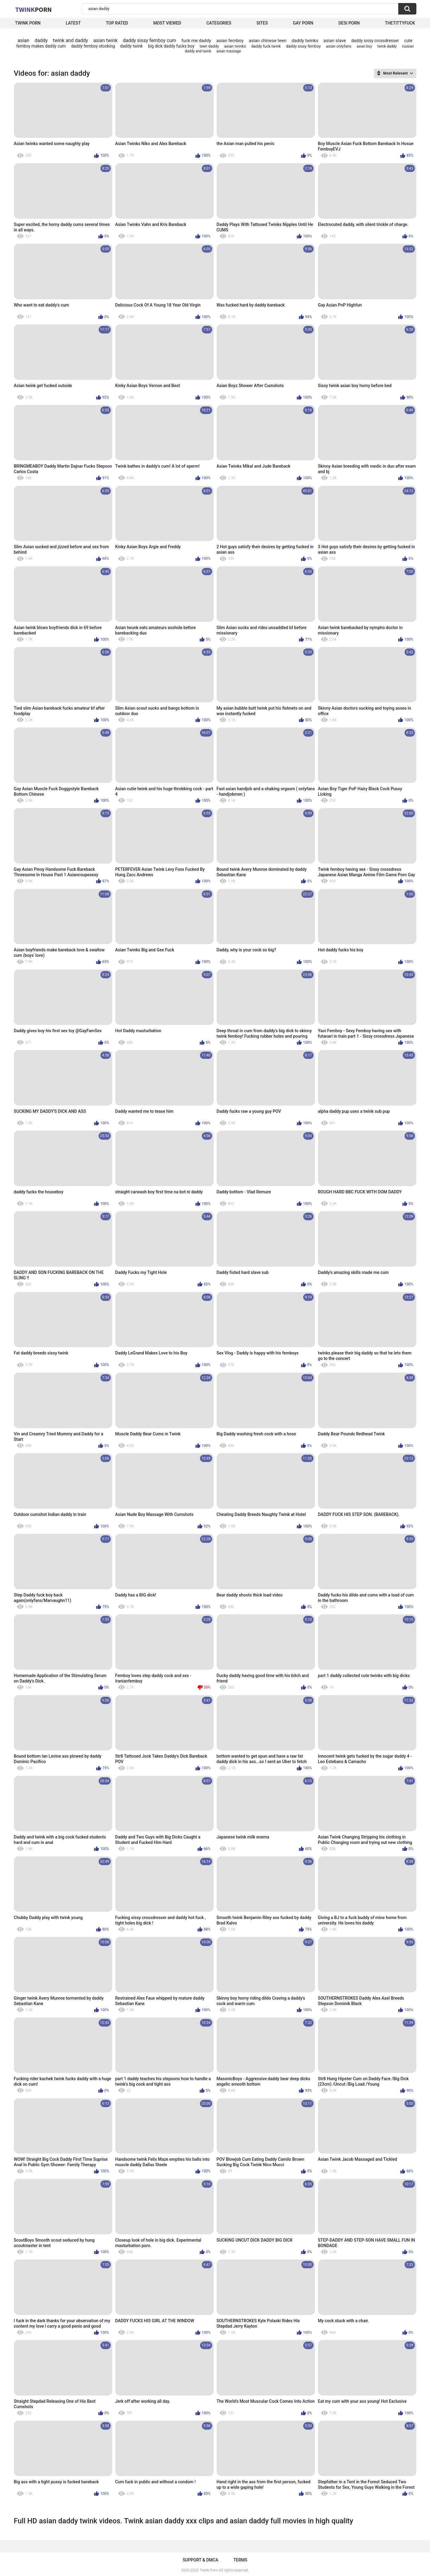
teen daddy (209, 46)
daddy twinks (305, 40)
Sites (262, 23)
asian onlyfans (338, 46)
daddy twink (131, 46)
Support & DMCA (200, 2560)
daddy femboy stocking (93, 46)
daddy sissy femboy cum (149, 40)
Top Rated (117, 23)
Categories (218, 23)
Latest (73, 23)
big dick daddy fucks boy (171, 46)
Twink (33, 9)
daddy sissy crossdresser (375, 40)
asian (23, 40)
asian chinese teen (267, 40)
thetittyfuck (400, 23)
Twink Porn (28, 23)
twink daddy (387, 46)
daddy (41, 40)
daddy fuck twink (266, 46)
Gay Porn (303, 23)
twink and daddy (70, 40)
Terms (240, 2560)
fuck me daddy (196, 40)
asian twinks (235, 46)
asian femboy (230, 40)
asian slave (334, 40)
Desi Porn (348, 23)
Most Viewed (167, 23)
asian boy (364, 46)
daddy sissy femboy (303, 46)
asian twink (105, 40)
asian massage (228, 51)
